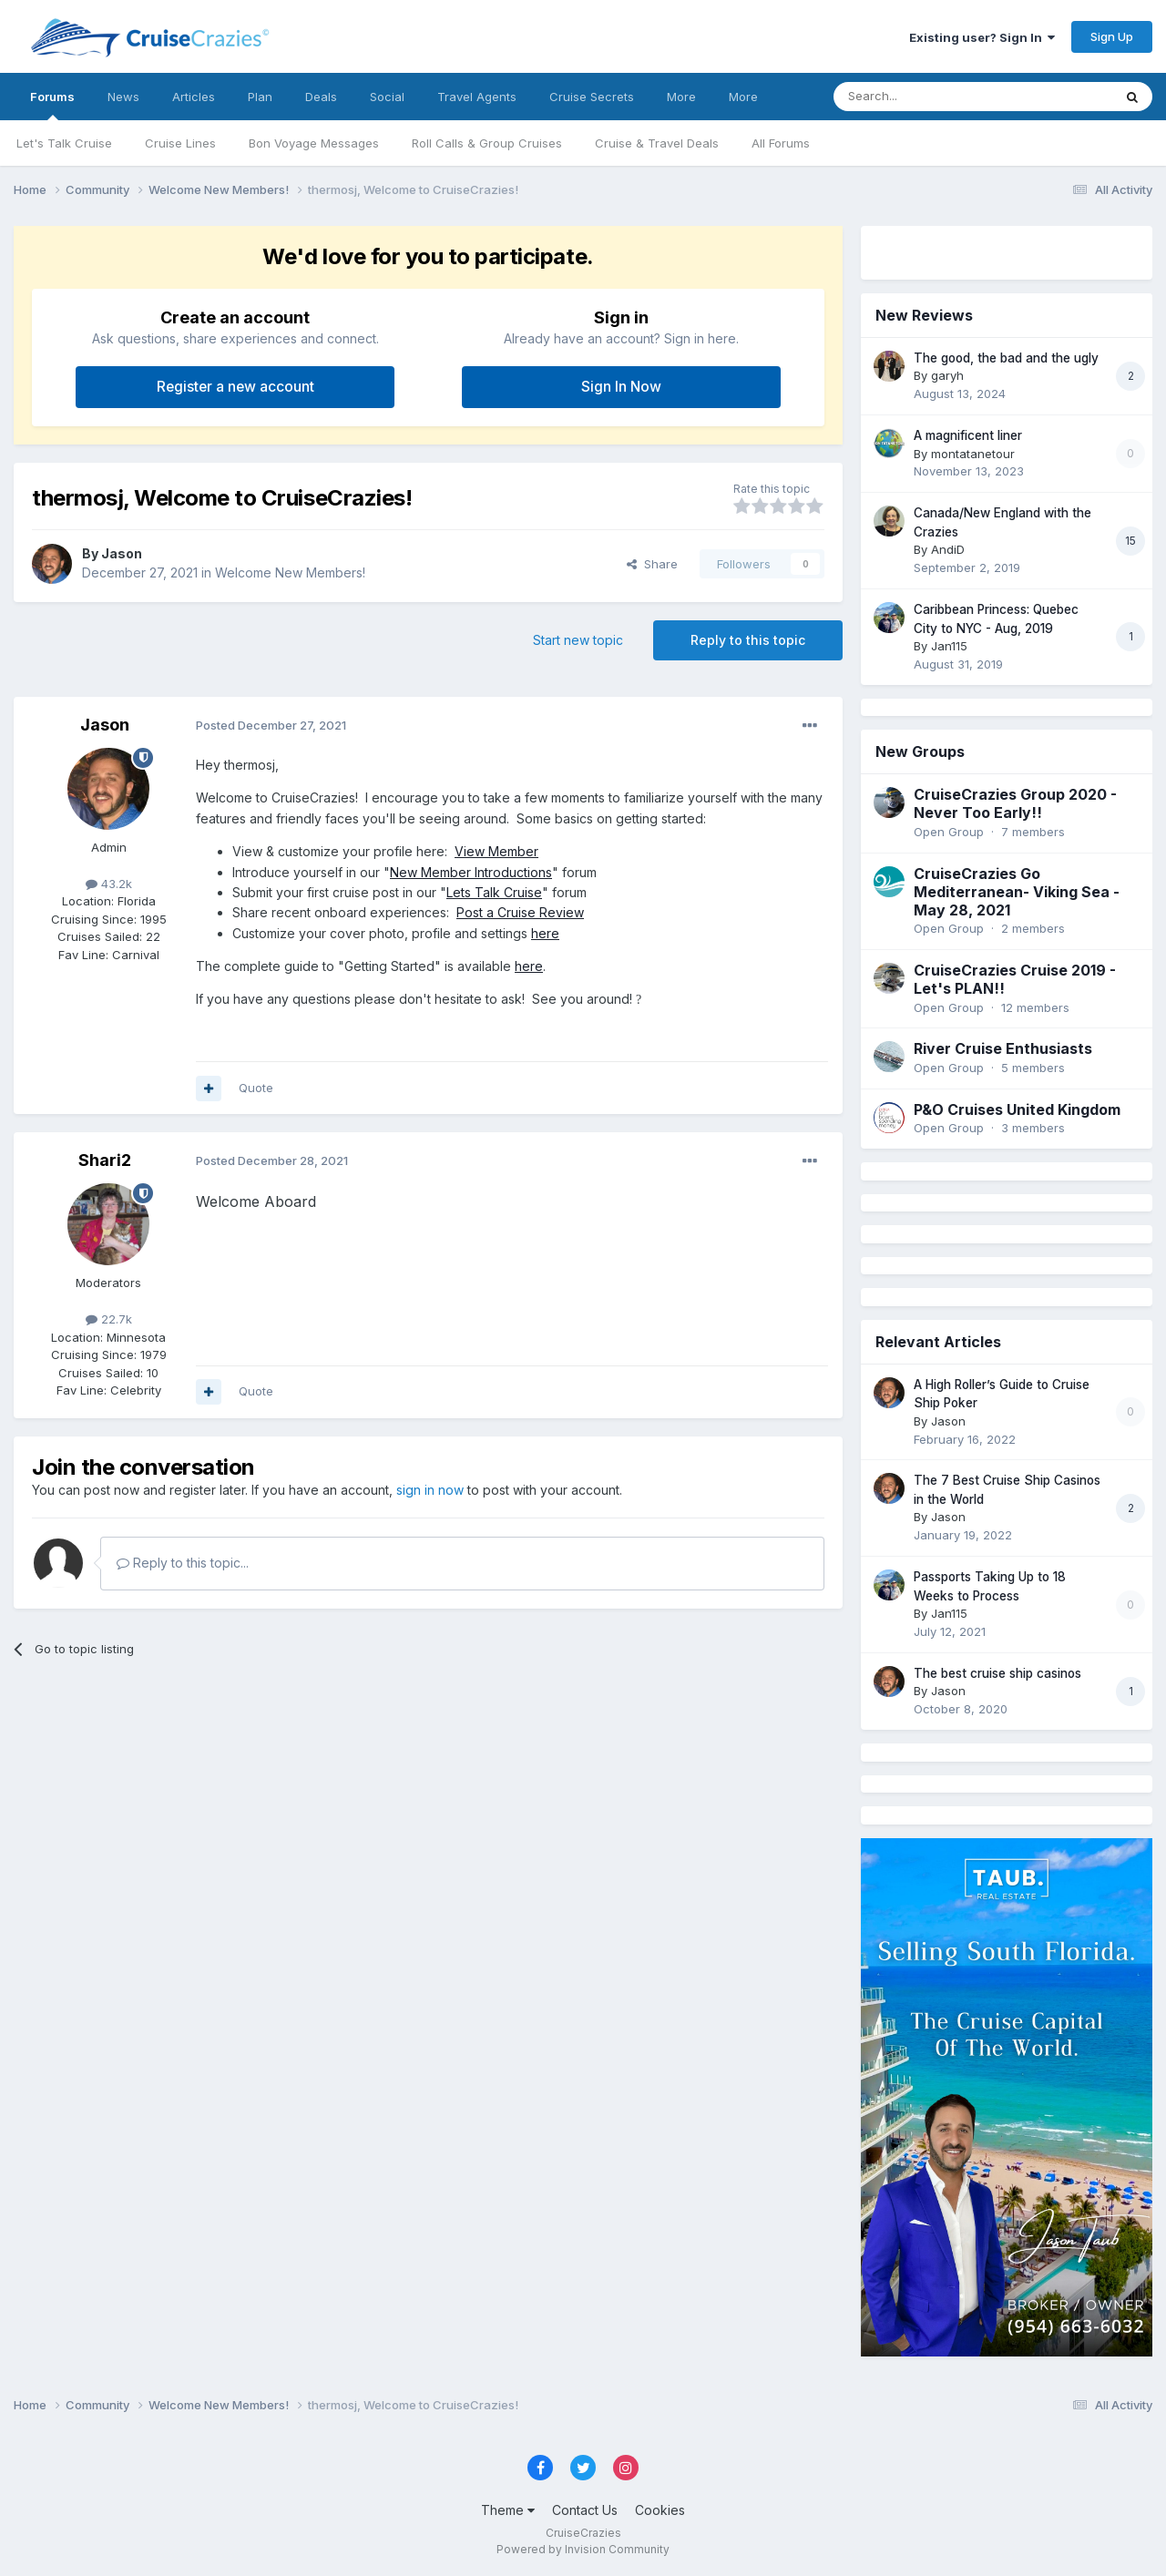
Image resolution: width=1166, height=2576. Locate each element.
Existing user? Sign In (982, 37)
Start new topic (578, 640)
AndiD (948, 549)
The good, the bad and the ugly (1006, 358)
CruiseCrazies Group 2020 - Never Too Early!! (1015, 803)
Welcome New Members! (290, 572)
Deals (321, 96)
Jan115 (949, 646)
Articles (193, 96)
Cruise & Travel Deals (657, 143)
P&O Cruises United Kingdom (1017, 1109)
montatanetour (973, 453)
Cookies (660, 2510)
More (681, 96)
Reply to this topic (747, 640)
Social (387, 96)
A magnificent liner (968, 435)
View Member (496, 851)
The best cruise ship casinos (997, 1673)
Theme (508, 2510)
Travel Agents (477, 96)
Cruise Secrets (591, 96)
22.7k (109, 1319)
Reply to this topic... (183, 1562)
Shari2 (104, 1160)
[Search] (926, 96)
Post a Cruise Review (520, 912)
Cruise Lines (180, 143)
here (545, 933)
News (123, 96)
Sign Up (1111, 36)
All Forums (781, 143)
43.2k (109, 883)
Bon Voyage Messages (314, 143)
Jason (121, 553)
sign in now (430, 1490)
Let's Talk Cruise (64, 143)
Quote (256, 1087)
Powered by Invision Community (583, 2549)
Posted (271, 725)
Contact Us (585, 2510)
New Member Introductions (471, 872)
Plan (260, 96)
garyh (947, 375)
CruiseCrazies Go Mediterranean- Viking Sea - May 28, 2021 (1017, 891)
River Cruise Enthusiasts (1003, 1048)
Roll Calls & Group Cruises (487, 143)
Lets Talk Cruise (494, 892)
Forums (52, 104)
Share (652, 564)
